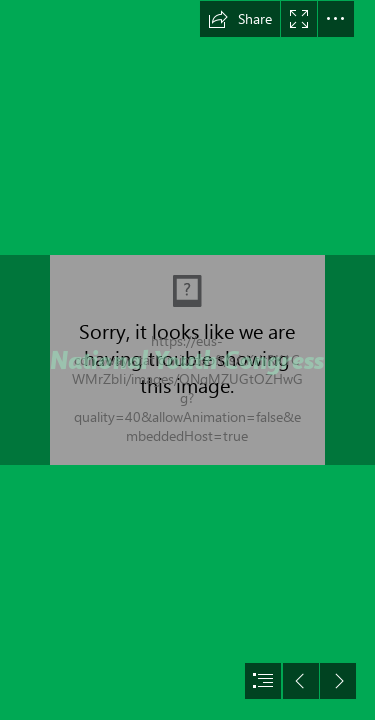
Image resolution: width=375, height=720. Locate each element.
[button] (240, 19)
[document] (187, 360)
